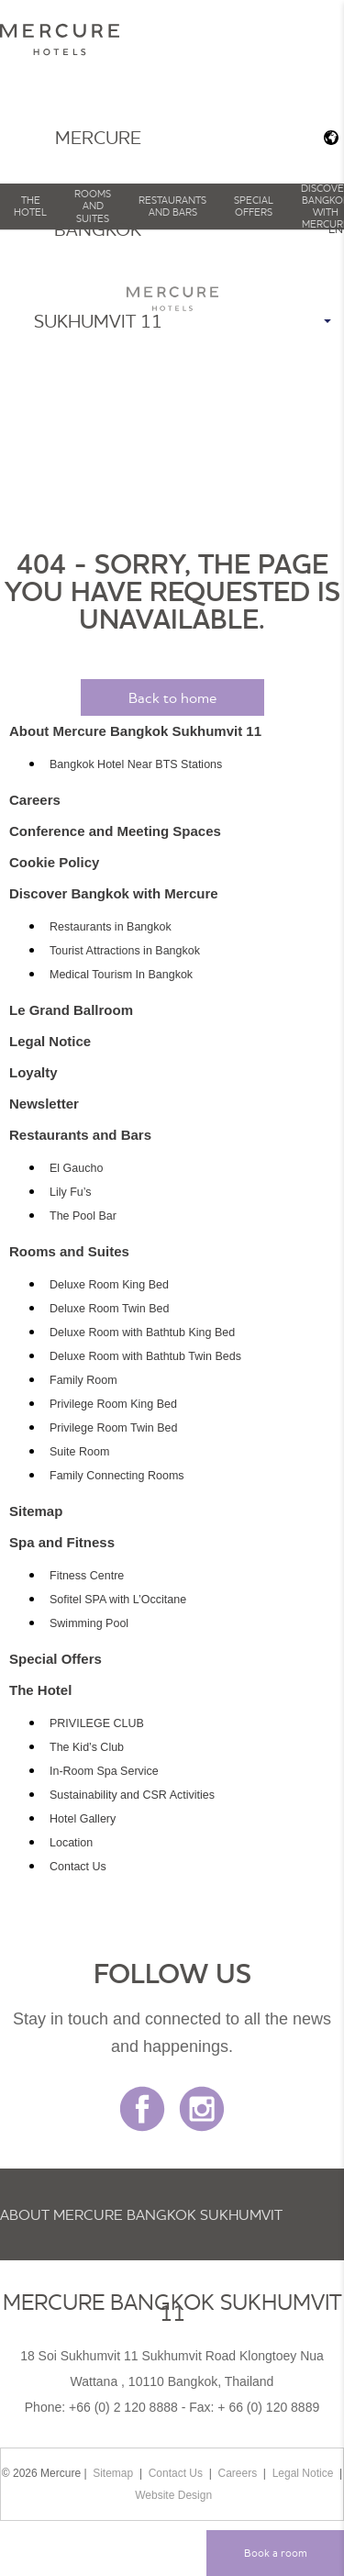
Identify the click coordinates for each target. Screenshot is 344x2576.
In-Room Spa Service (104, 1771)
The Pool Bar (83, 1216)
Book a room (275, 2552)
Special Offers (253, 206)
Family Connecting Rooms (117, 1475)
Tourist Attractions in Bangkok (125, 950)
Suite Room (79, 1451)
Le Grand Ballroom (71, 1010)
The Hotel (30, 206)
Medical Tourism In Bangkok (121, 974)
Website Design (173, 2495)
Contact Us (78, 1866)
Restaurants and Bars (172, 206)
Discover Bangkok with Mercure (113, 893)
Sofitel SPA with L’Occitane (118, 1599)
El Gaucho (76, 1168)
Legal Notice (50, 1041)
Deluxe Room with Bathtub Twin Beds (145, 1356)
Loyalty (33, 1072)
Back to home (172, 697)
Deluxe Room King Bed (109, 1284)
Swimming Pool (89, 1623)
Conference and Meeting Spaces (115, 831)
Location (71, 1842)
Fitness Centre (87, 1575)
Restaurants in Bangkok (111, 926)
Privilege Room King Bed (113, 1404)
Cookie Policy (54, 862)
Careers (35, 800)
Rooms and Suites (92, 205)
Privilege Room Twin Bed (113, 1428)
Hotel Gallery (83, 1818)
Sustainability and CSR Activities (132, 1795)
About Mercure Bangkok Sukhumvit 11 (135, 731)
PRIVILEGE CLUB (97, 1723)
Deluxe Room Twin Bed (109, 1308)
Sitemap (35, 1511)
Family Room (83, 1380)
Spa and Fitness (62, 1542)
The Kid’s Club (87, 1747)
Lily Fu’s (71, 1192)
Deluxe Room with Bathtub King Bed (142, 1332)
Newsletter (44, 1103)
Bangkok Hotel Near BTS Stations (136, 764)
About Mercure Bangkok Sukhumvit (141, 2214)
